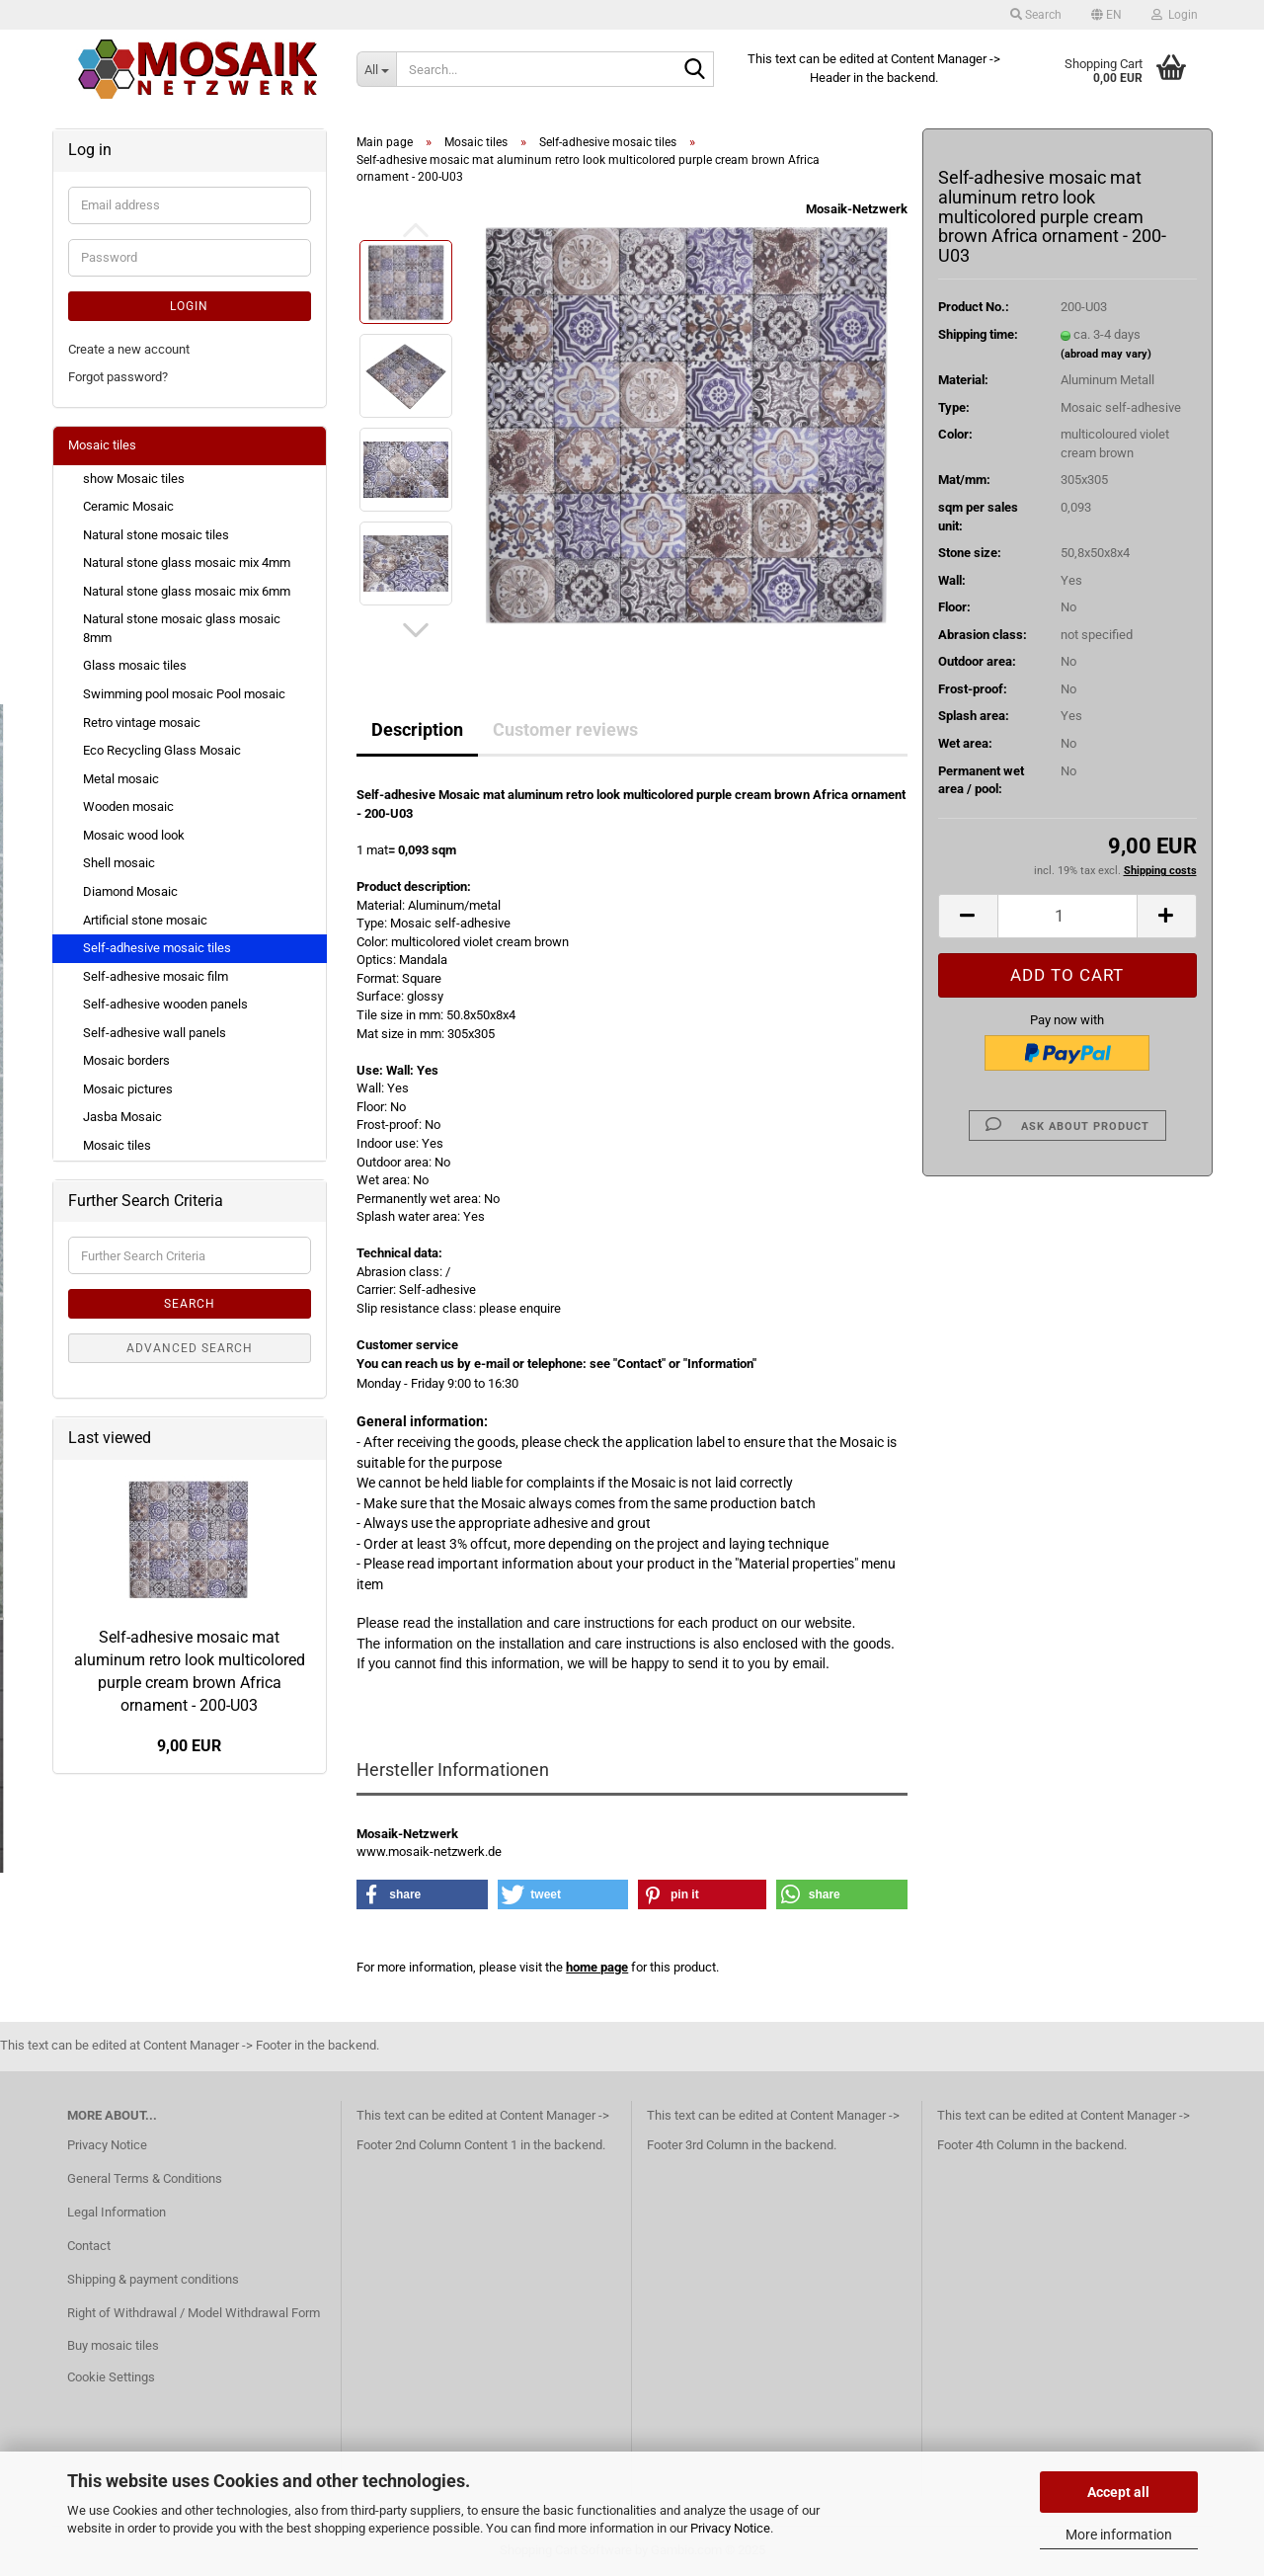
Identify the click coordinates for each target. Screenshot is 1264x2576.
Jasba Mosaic (122, 1116)
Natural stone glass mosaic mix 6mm (186, 591)
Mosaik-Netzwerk (857, 208)
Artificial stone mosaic (145, 920)
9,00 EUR (189, 1745)
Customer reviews (565, 729)
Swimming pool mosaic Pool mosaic (184, 693)
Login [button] (1174, 15)
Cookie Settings (111, 2377)
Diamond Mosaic (130, 891)
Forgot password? (118, 376)
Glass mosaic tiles (135, 665)
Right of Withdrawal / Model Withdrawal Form (193, 2312)
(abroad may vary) (1106, 354)
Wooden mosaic (128, 806)
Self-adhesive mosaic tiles (157, 947)
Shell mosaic (119, 862)
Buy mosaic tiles (113, 2345)
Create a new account (129, 349)
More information (1119, 2534)
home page (597, 1967)
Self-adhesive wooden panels (165, 1004)
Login (189, 306)
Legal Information (116, 2212)
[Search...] (376, 69)
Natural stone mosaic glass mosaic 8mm (181, 628)
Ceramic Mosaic (128, 506)
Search (189, 1304)
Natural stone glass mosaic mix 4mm (186, 562)
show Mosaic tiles (134, 478)
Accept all (1118, 2492)
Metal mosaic (121, 778)
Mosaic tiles (102, 445)
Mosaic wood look (134, 835)
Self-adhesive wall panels (154, 1032)
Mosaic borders (126, 1060)
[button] (1106, 15)
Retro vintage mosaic (141, 722)
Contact (89, 2245)
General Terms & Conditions (144, 2178)
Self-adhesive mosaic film (155, 976)
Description (417, 729)
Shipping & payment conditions (153, 2279)
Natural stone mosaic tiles (156, 534)
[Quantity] (1067, 916)
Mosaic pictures (128, 1089)
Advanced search (189, 1348)
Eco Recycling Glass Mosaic (162, 750)
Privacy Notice (730, 2528)
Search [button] (1036, 15)
